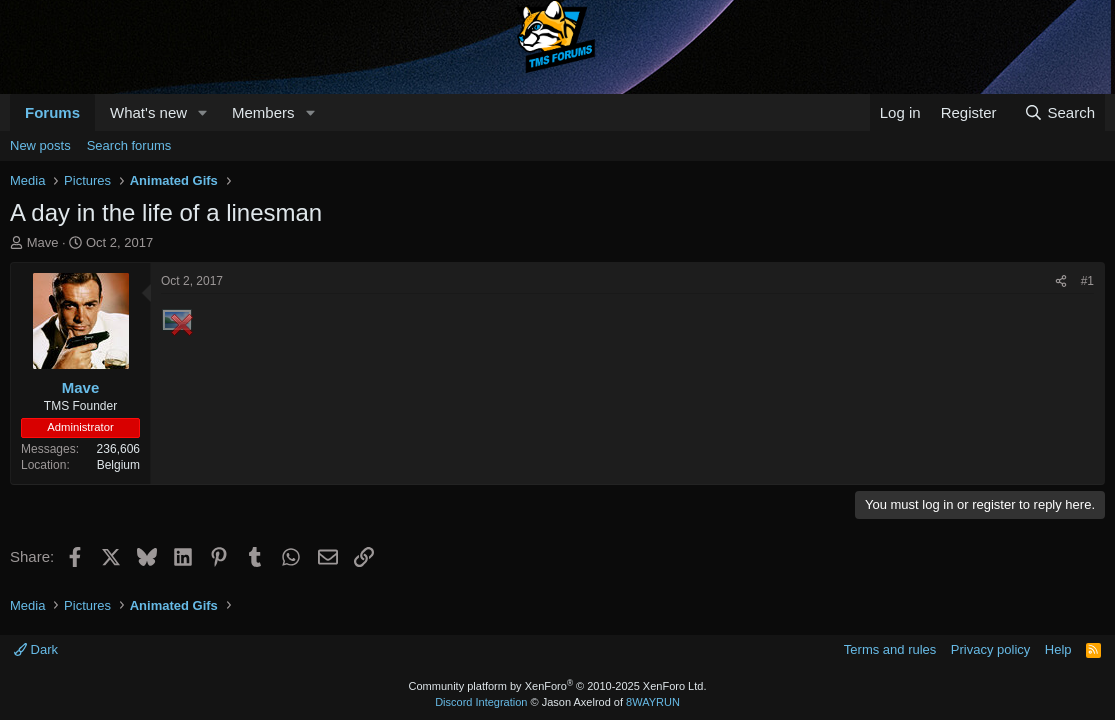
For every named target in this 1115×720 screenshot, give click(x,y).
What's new (148, 112)
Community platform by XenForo (558, 686)
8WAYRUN (653, 702)
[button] (203, 112)
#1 (1087, 281)
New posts (40, 145)
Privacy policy (990, 649)
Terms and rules (890, 649)
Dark (36, 649)
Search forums (129, 145)
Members (263, 112)
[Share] (1061, 281)
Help (1058, 649)
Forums (52, 112)
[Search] (1059, 112)
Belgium (118, 465)
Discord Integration (481, 702)
